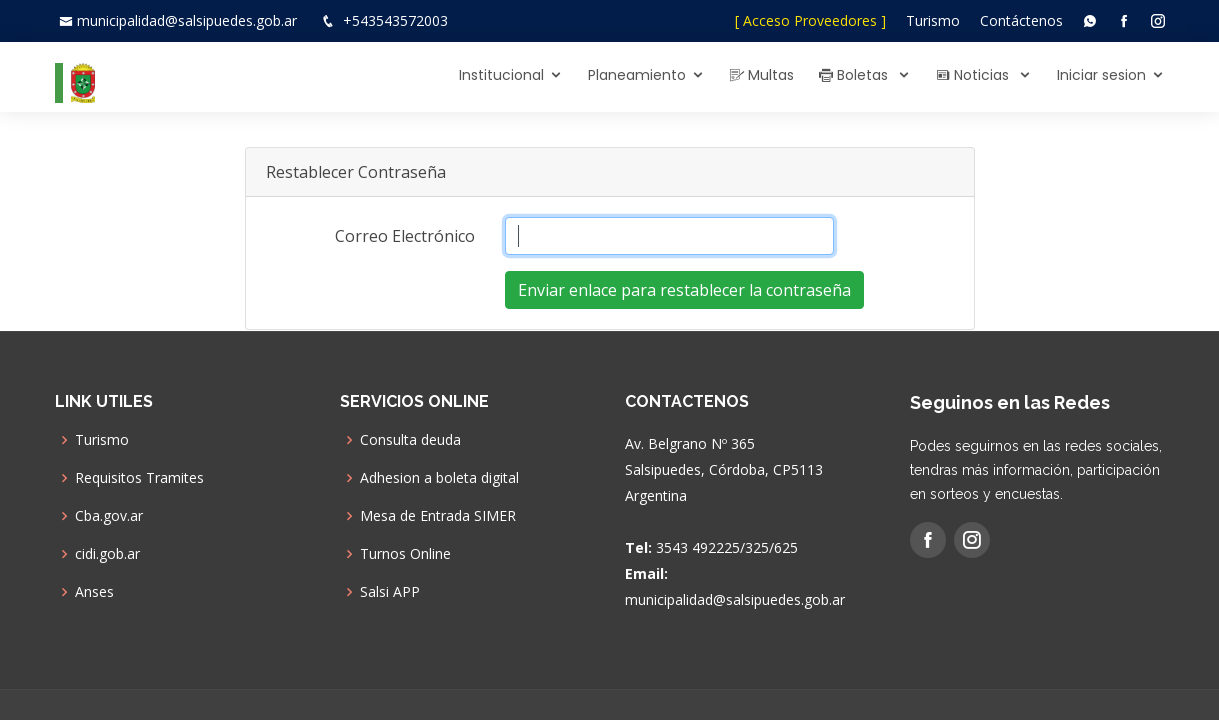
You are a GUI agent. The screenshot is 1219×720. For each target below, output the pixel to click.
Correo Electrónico (405, 236)
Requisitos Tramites (139, 478)
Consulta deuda (410, 440)
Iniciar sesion (1101, 75)
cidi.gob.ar (107, 554)
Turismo (933, 20)
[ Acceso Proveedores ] (810, 20)
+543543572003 (395, 20)
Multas (762, 75)
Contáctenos (1021, 20)
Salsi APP (390, 592)
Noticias (974, 75)
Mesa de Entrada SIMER (438, 516)
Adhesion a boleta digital (439, 478)
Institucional (501, 75)
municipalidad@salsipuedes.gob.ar (187, 20)
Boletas (855, 75)
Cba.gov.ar (109, 516)
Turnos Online (405, 554)
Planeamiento (637, 75)
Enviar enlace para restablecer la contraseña (684, 290)
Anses (94, 592)
